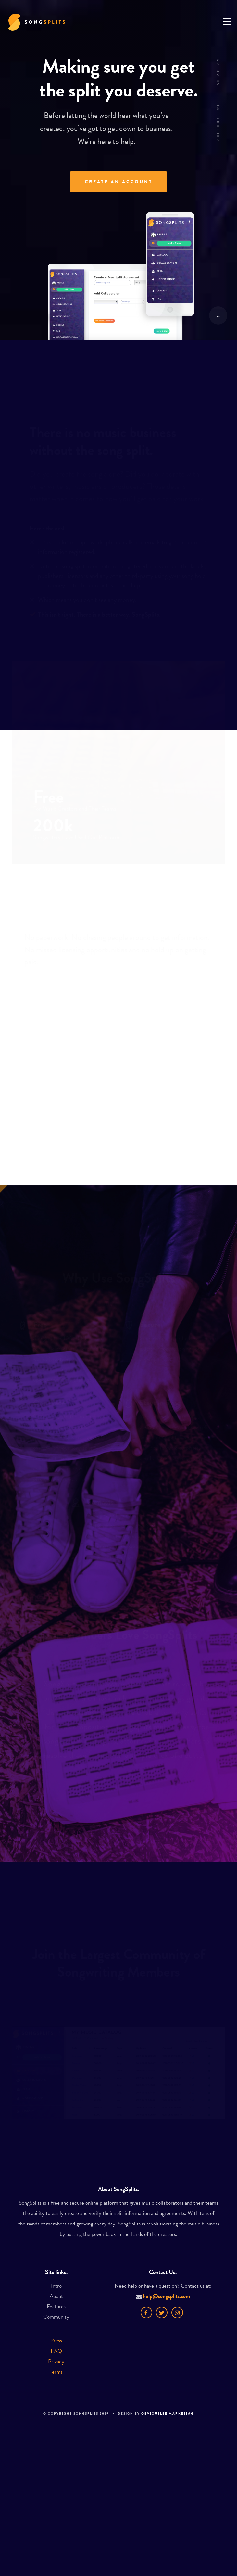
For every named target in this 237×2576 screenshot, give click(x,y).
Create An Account (119, 181)
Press (56, 2341)
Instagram (218, 72)
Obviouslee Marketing (167, 2413)
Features (56, 2306)
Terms (56, 2372)
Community (56, 2317)
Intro (56, 2286)
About (56, 2296)
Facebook (218, 130)
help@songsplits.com (163, 2296)
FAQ (56, 2351)
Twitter (218, 102)
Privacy (56, 2361)
